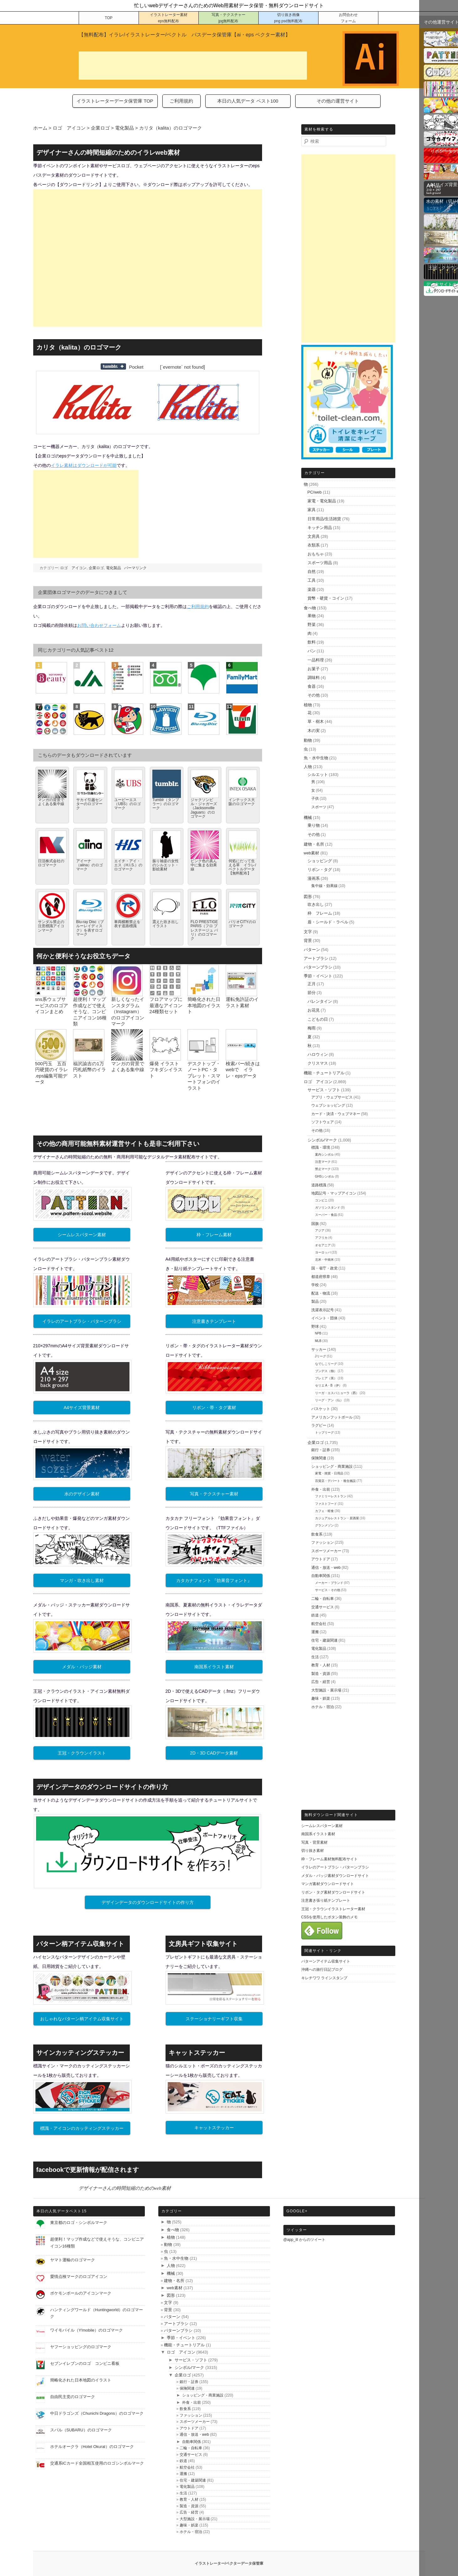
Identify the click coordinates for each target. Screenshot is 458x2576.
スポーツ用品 (320, 562)
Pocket (136, 367)
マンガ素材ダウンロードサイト (327, 1884)
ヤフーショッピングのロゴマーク (80, 2346)
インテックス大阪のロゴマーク (242, 802)
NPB (318, 1333)
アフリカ (321, 1237)
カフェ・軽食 (324, 1511)
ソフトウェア (322, 1122)
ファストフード (326, 1503)
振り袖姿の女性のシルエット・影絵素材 (165, 865)
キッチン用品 (320, 527)
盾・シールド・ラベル (328, 922)
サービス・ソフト (324, 1090)
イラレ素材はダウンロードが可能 (84, 465)
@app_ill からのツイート (304, 2239)
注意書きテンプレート (214, 1321)
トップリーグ (324, 1432)
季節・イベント (318, 976)
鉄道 (315, 1615)
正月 (312, 983)
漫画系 (314, 878)
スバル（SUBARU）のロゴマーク (81, 2430)
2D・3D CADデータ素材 (214, 1753)
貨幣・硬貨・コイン (326, 598)
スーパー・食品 (326, 1214)
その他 (314, 695)
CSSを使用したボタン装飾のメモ (329, 1917)
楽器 (312, 589)
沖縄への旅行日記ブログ (322, 1969)
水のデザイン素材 (81, 1493)
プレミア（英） (326, 1378)
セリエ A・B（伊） (328, 1385)
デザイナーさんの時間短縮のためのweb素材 (125, 2188)
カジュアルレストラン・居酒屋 (337, 1518)
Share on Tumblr (113, 366)
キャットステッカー (214, 2127)
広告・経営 (320, 1682)
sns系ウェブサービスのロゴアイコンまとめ (51, 1005)
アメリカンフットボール (332, 1417)
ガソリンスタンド (327, 1207)
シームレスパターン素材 (82, 1234)
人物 (308, 766)
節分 (312, 992)
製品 (315, 1301)
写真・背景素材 (314, 1842)
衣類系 (314, 545)
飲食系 (317, 1534)
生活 (315, 1657)
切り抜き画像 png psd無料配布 (288, 18)
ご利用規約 (181, 101)
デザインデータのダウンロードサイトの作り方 (148, 1902)
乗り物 (314, 825)
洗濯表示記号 (322, 1310)
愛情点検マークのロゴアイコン (78, 2276)
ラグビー (318, 1425)
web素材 (311, 853)
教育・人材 (320, 1665)
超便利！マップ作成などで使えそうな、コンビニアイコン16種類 (90, 1011)
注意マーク (323, 1161)
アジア (319, 1230)
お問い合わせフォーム (99, 625)
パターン (312, 949)
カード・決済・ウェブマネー (335, 1114)
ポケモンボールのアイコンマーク (80, 2293)
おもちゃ (316, 554)
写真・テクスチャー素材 (214, 1493)
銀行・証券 (320, 1450)
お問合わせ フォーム (348, 18)
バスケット (320, 1409)
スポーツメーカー (326, 1551)
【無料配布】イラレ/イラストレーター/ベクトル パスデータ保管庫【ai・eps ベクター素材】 (185, 34)
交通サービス (322, 1607)
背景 (308, 940)
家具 (312, 509)
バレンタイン (320, 1001)
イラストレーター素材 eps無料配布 (168, 18)
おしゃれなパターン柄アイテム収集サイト (82, 2018)
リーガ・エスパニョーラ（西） (337, 1393)
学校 (315, 1285)
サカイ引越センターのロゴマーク (89, 804)
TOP (108, 18)
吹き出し (316, 904)
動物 (308, 740)
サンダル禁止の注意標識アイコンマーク (51, 926)
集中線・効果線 (324, 886)
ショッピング (320, 860)
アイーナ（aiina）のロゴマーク (89, 865)
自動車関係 (320, 1576)
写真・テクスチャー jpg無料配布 (228, 18)
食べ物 (310, 608)
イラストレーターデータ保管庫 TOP (114, 101)
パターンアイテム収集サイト (325, 1961)
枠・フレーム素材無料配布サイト (329, 1859)
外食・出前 (320, 1489)
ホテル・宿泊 (322, 1707)
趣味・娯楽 (320, 1698)
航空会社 (318, 1624)
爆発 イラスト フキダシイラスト (166, 1069)
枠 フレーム (320, 913)
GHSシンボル (324, 1176)
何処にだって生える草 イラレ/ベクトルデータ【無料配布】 (242, 867)
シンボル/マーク (322, 1140)
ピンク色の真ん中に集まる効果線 (204, 865)
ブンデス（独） (326, 1371)
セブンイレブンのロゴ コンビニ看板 (84, 2363)
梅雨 (312, 1028)
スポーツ (318, 807)
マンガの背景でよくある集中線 (51, 802)
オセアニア (323, 1245)
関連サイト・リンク (323, 1950)
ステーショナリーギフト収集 (214, 2018)
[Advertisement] (193, 65)
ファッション (322, 1542)
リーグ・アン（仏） (329, 1400)
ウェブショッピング (328, 1105)
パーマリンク (135, 568)
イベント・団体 (324, 1318)
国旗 (315, 1223)
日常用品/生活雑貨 (324, 518)
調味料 (314, 677)
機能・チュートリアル (324, 1073)
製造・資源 (320, 1673)
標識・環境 (320, 1147)
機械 (308, 817)
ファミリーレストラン (330, 1496)
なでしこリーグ (326, 1363)
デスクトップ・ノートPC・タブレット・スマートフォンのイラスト (203, 1076)
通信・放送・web (326, 1567)
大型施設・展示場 (326, 1690)
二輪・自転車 (322, 1598)
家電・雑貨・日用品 (329, 1473)
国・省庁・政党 (324, 1268)
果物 (312, 615)
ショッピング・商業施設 (332, 1466)
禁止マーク (323, 1169)
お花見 (314, 1010)
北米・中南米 (324, 1259)
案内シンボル (324, 1154)
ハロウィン (318, 1054)
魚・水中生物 (316, 758)
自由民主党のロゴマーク (72, 2396)
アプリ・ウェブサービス (332, 1097)
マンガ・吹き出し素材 (82, 1580)
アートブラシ (316, 958)
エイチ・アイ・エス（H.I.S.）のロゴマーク (128, 865)
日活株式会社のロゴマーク (51, 863)
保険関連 (318, 1458)
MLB (318, 1341)
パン (312, 651)
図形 (308, 896)
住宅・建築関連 (324, 1640)
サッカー (318, 1349)
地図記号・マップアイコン (333, 1193)
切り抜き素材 (312, 1850)
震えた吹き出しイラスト (165, 924)
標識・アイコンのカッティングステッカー (82, 2128)
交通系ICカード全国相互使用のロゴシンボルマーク (97, 2463)
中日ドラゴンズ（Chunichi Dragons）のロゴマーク (97, 2413)
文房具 (314, 536)
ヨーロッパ (323, 1252)
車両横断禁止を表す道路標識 (127, 924)
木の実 (314, 730)
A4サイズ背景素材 (82, 1407)
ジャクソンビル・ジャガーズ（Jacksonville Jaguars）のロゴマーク (204, 808)
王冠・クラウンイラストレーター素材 (333, 1909)
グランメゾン (324, 1525)
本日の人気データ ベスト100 (247, 101)
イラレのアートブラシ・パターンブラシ (81, 1321)
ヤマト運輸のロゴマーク (72, 2260)
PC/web (315, 492)
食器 (312, 686)
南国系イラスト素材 (214, 1666)
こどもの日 (318, 1019)
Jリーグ (320, 1356)
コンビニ (321, 1200)
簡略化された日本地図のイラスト (203, 1005)
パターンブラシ (318, 967)
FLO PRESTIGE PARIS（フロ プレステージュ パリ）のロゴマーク (204, 930)
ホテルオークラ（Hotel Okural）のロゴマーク (92, 2446)
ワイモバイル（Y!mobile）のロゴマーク (86, 2330)
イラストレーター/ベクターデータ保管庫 (229, 2563)
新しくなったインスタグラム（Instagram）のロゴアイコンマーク (127, 1011)
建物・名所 (314, 844)
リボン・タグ (320, 869)
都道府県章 (320, 1277)
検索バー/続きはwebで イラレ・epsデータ (243, 1069)
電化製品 (113, 568)
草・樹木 (316, 721)
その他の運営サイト (338, 101)
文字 (308, 931)
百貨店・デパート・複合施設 (335, 1481)
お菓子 (314, 668)
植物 (308, 705)
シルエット (318, 774)
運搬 (315, 1632)
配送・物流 (320, 1293)
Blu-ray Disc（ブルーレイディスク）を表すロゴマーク (90, 928)
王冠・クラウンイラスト (82, 1753)
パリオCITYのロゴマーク (242, 924)
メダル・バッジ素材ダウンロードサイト (335, 1875)
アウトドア (320, 1559)
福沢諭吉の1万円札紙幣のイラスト (89, 1069)
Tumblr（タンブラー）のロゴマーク (165, 804)
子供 (315, 798)
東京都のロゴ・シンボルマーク (78, 2222)
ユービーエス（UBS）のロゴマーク (127, 804)
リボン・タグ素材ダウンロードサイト (333, 1892)
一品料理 (316, 660)
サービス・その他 (327, 1590)
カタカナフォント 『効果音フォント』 (214, 1580)
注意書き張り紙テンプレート (325, 1900)
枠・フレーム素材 (214, 1234)
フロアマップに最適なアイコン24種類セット (166, 1005)
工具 (312, 580)
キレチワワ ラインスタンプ (324, 1978)
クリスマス (318, 1063)
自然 (312, 571)
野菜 (312, 624)
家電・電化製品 (322, 501)
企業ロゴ (96, 568)
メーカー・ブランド (329, 1583)
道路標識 (318, 1185)
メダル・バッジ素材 (82, 1666)
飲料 (312, 642)
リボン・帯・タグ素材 (214, 1407)
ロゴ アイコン (73, 568)
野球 (315, 1326)
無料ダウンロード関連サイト (331, 1815)
